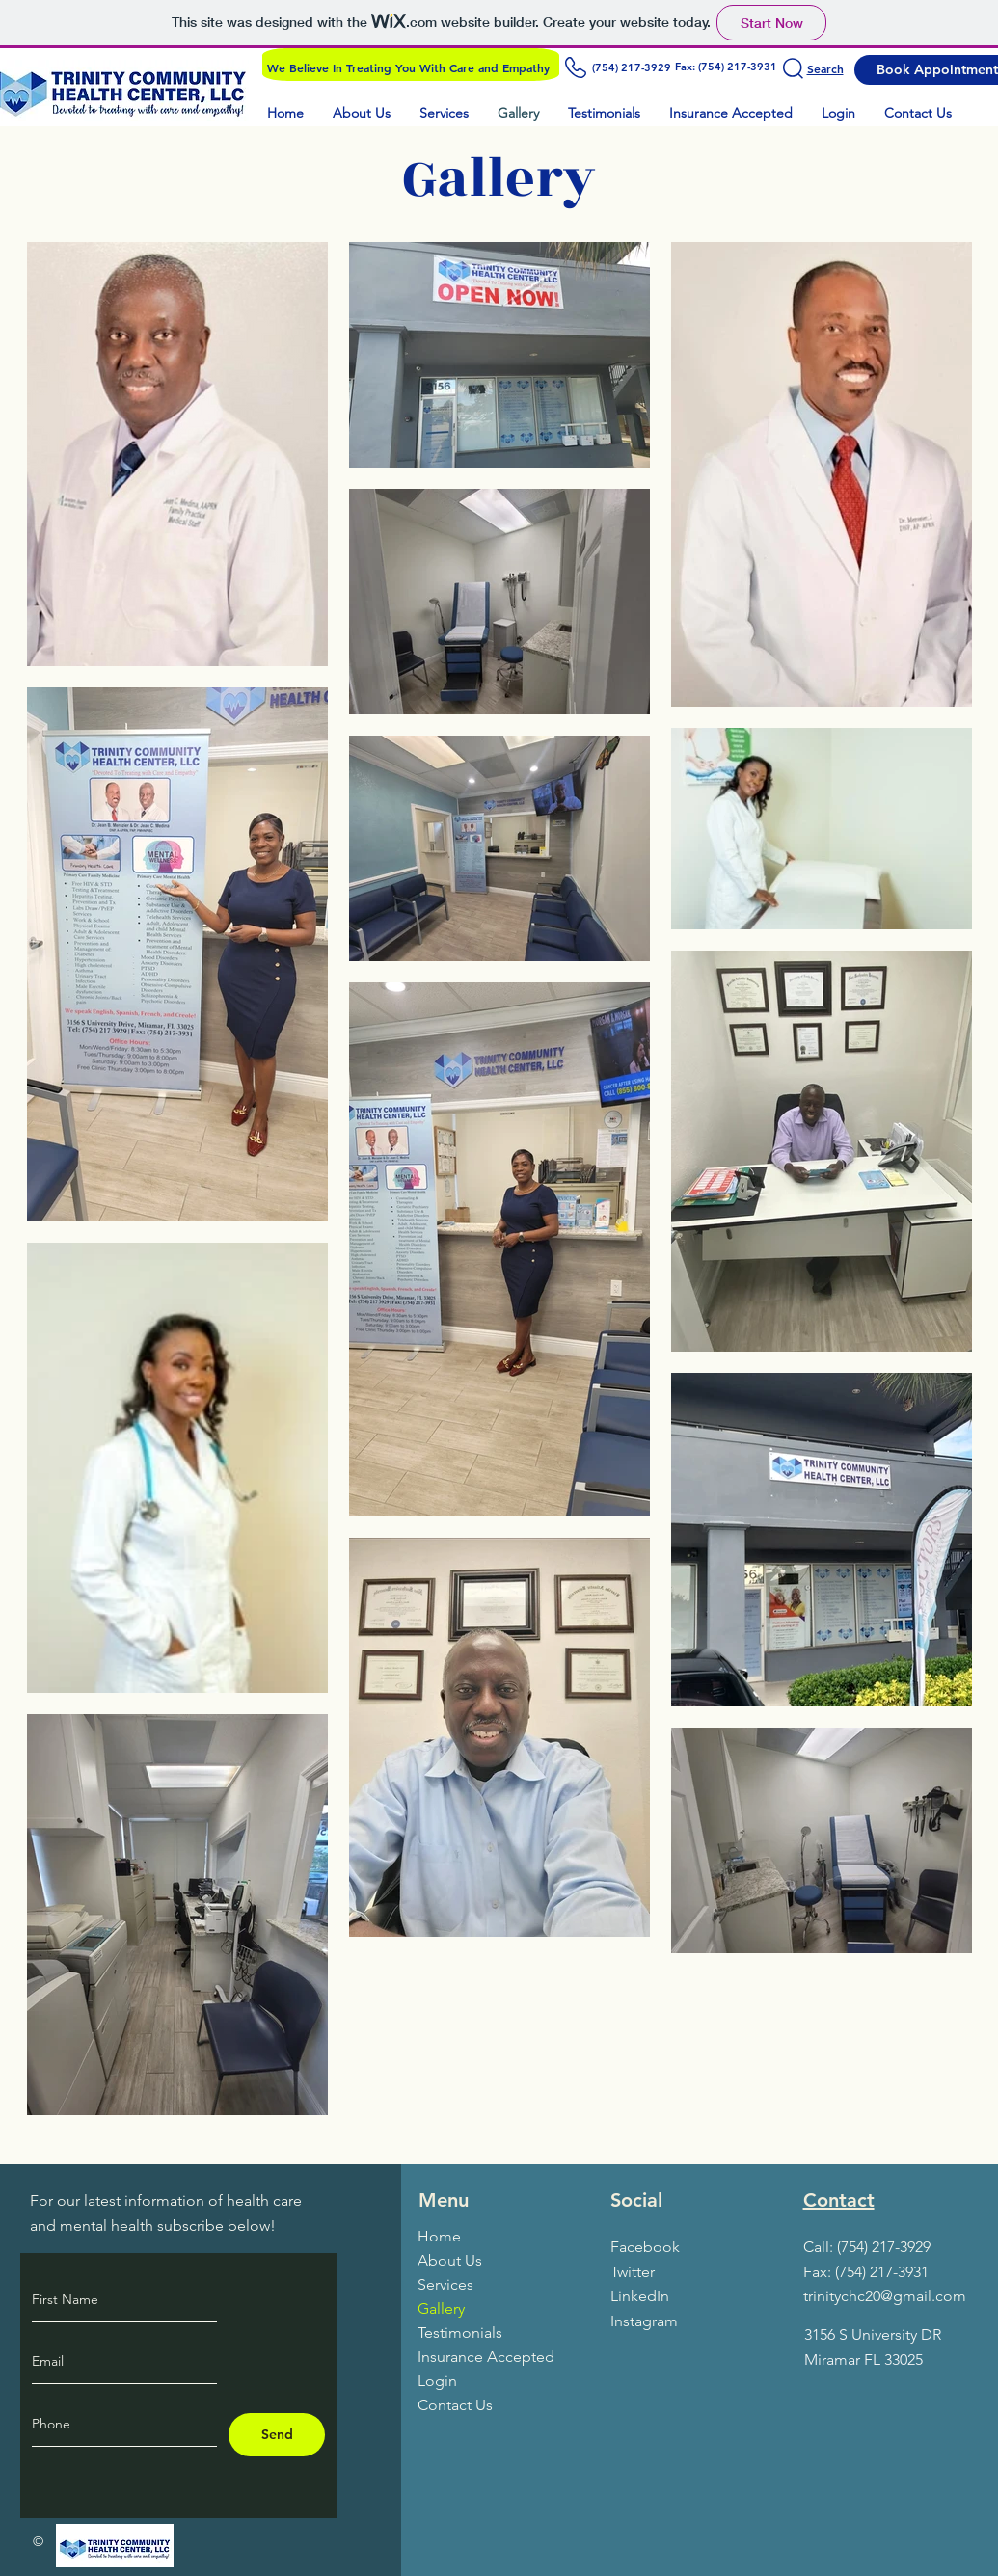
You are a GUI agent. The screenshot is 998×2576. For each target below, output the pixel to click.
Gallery (441, 2308)
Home (439, 2236)
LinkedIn (639, 2296)
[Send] (277, 2434)
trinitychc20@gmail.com (884, 2296)
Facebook (645, 2247)
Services (445, 2284)
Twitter (632, 2272)
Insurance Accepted (486, 2357)
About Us (450, 2260)
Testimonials (460, 2332)
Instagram (644, 2321)
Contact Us (455, 2405)
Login (437, 2381)
